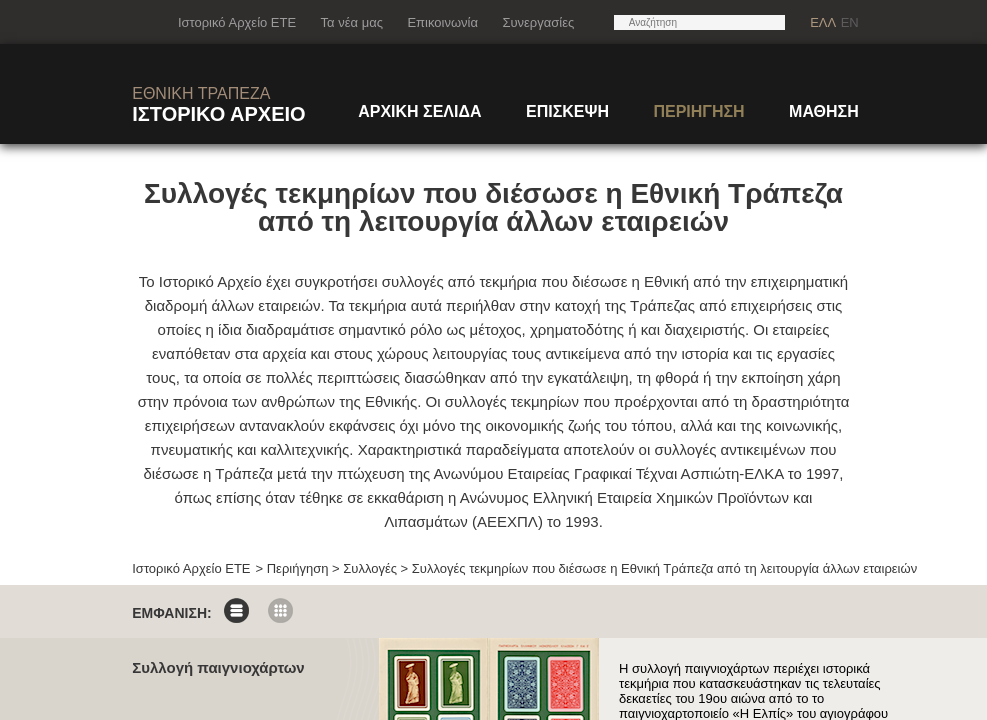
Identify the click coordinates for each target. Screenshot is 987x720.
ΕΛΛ (823, 22)
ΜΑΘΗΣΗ (824, 111)
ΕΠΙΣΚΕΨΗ (567, 111)
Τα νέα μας (352, 22)
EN (850, 22)
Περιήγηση (298, 568)
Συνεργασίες (538, 22)
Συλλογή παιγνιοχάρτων (218, 667)
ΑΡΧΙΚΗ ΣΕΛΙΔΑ (419, 111)
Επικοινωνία (442, 22)
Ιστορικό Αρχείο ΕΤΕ (237, 22)
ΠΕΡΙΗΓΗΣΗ (698, 111)
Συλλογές (370, 568)
